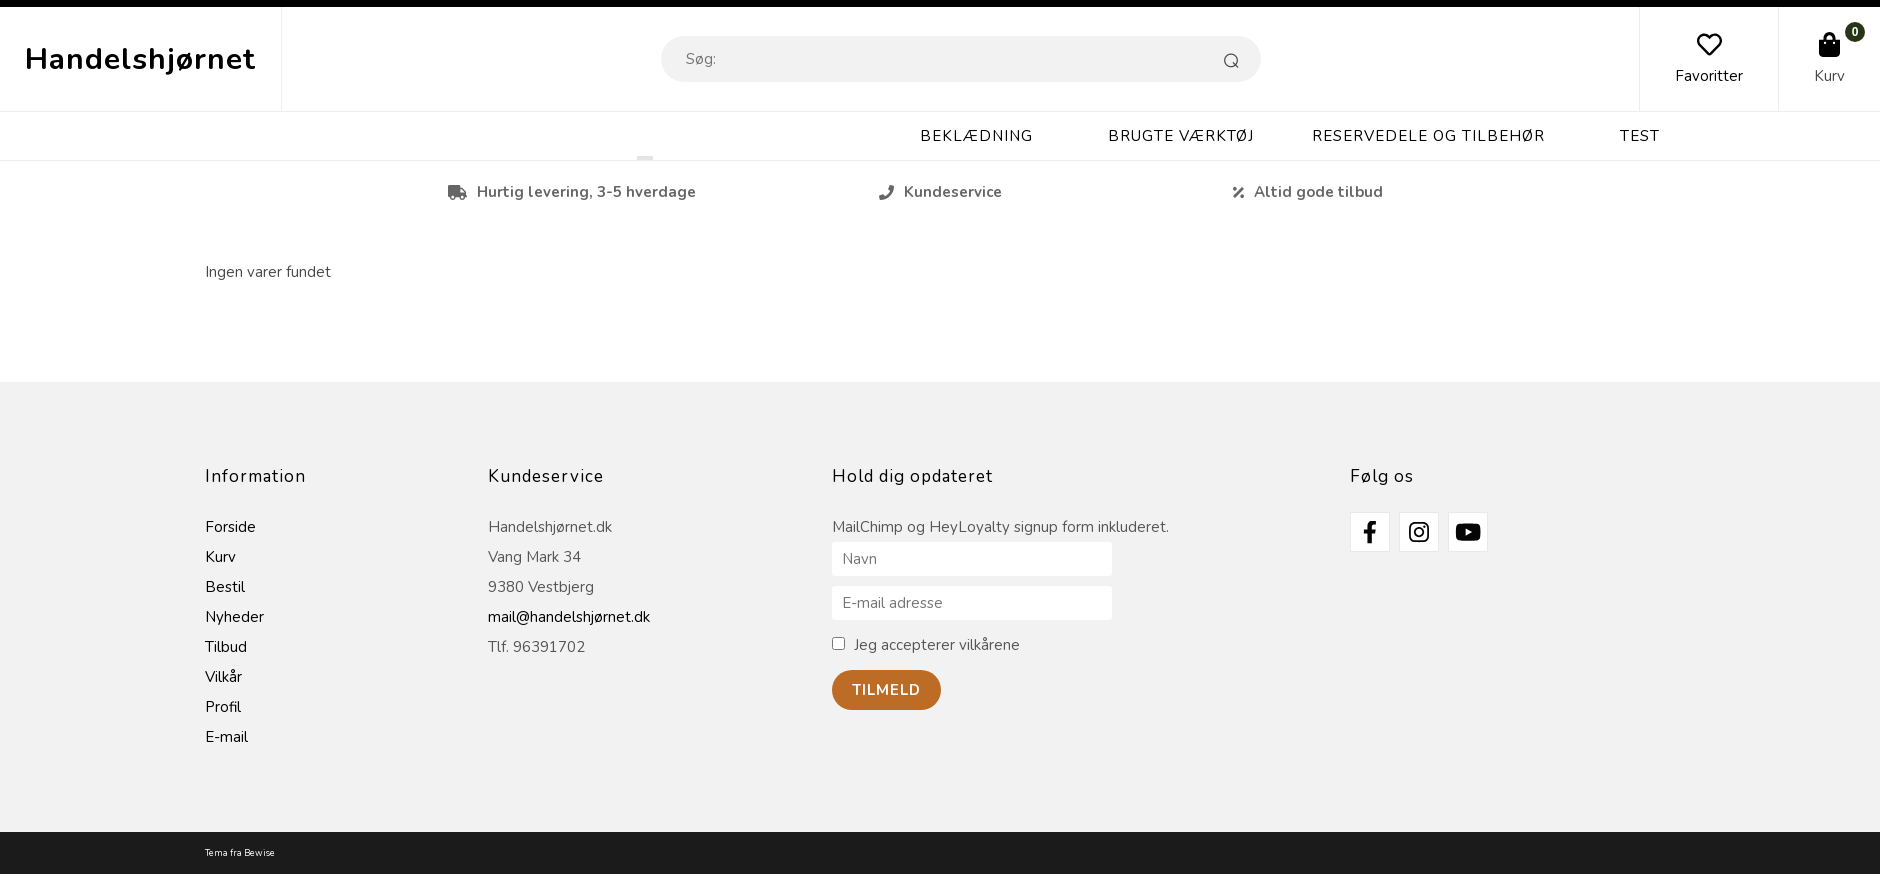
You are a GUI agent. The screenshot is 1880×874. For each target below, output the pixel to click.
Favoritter (1709, 76)
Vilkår (223, 677)
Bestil (225, 587)
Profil (223, 707)
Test (1640, 136)
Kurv (1829, 76)
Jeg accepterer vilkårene (937, 645)
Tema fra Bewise (240, 853)
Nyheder (234, 617)
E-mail (226, 737)
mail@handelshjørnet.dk (569, 617)
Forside (230, 527)
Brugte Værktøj (1181, 136)
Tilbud (226, 647)
